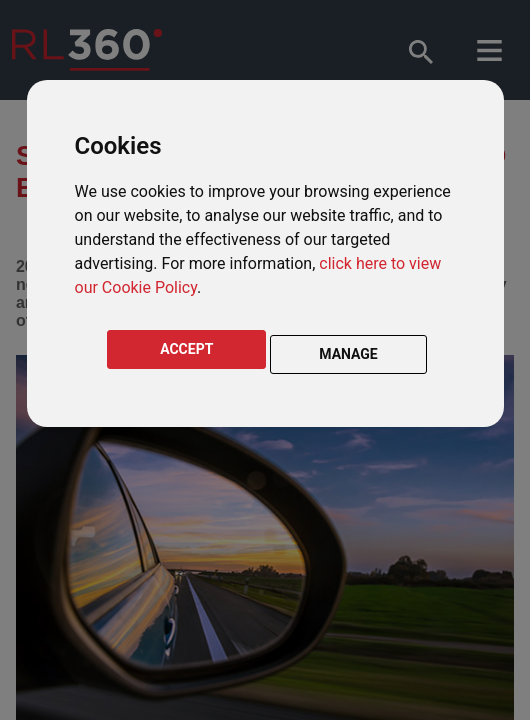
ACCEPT (186, 349)
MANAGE (348, 354)
